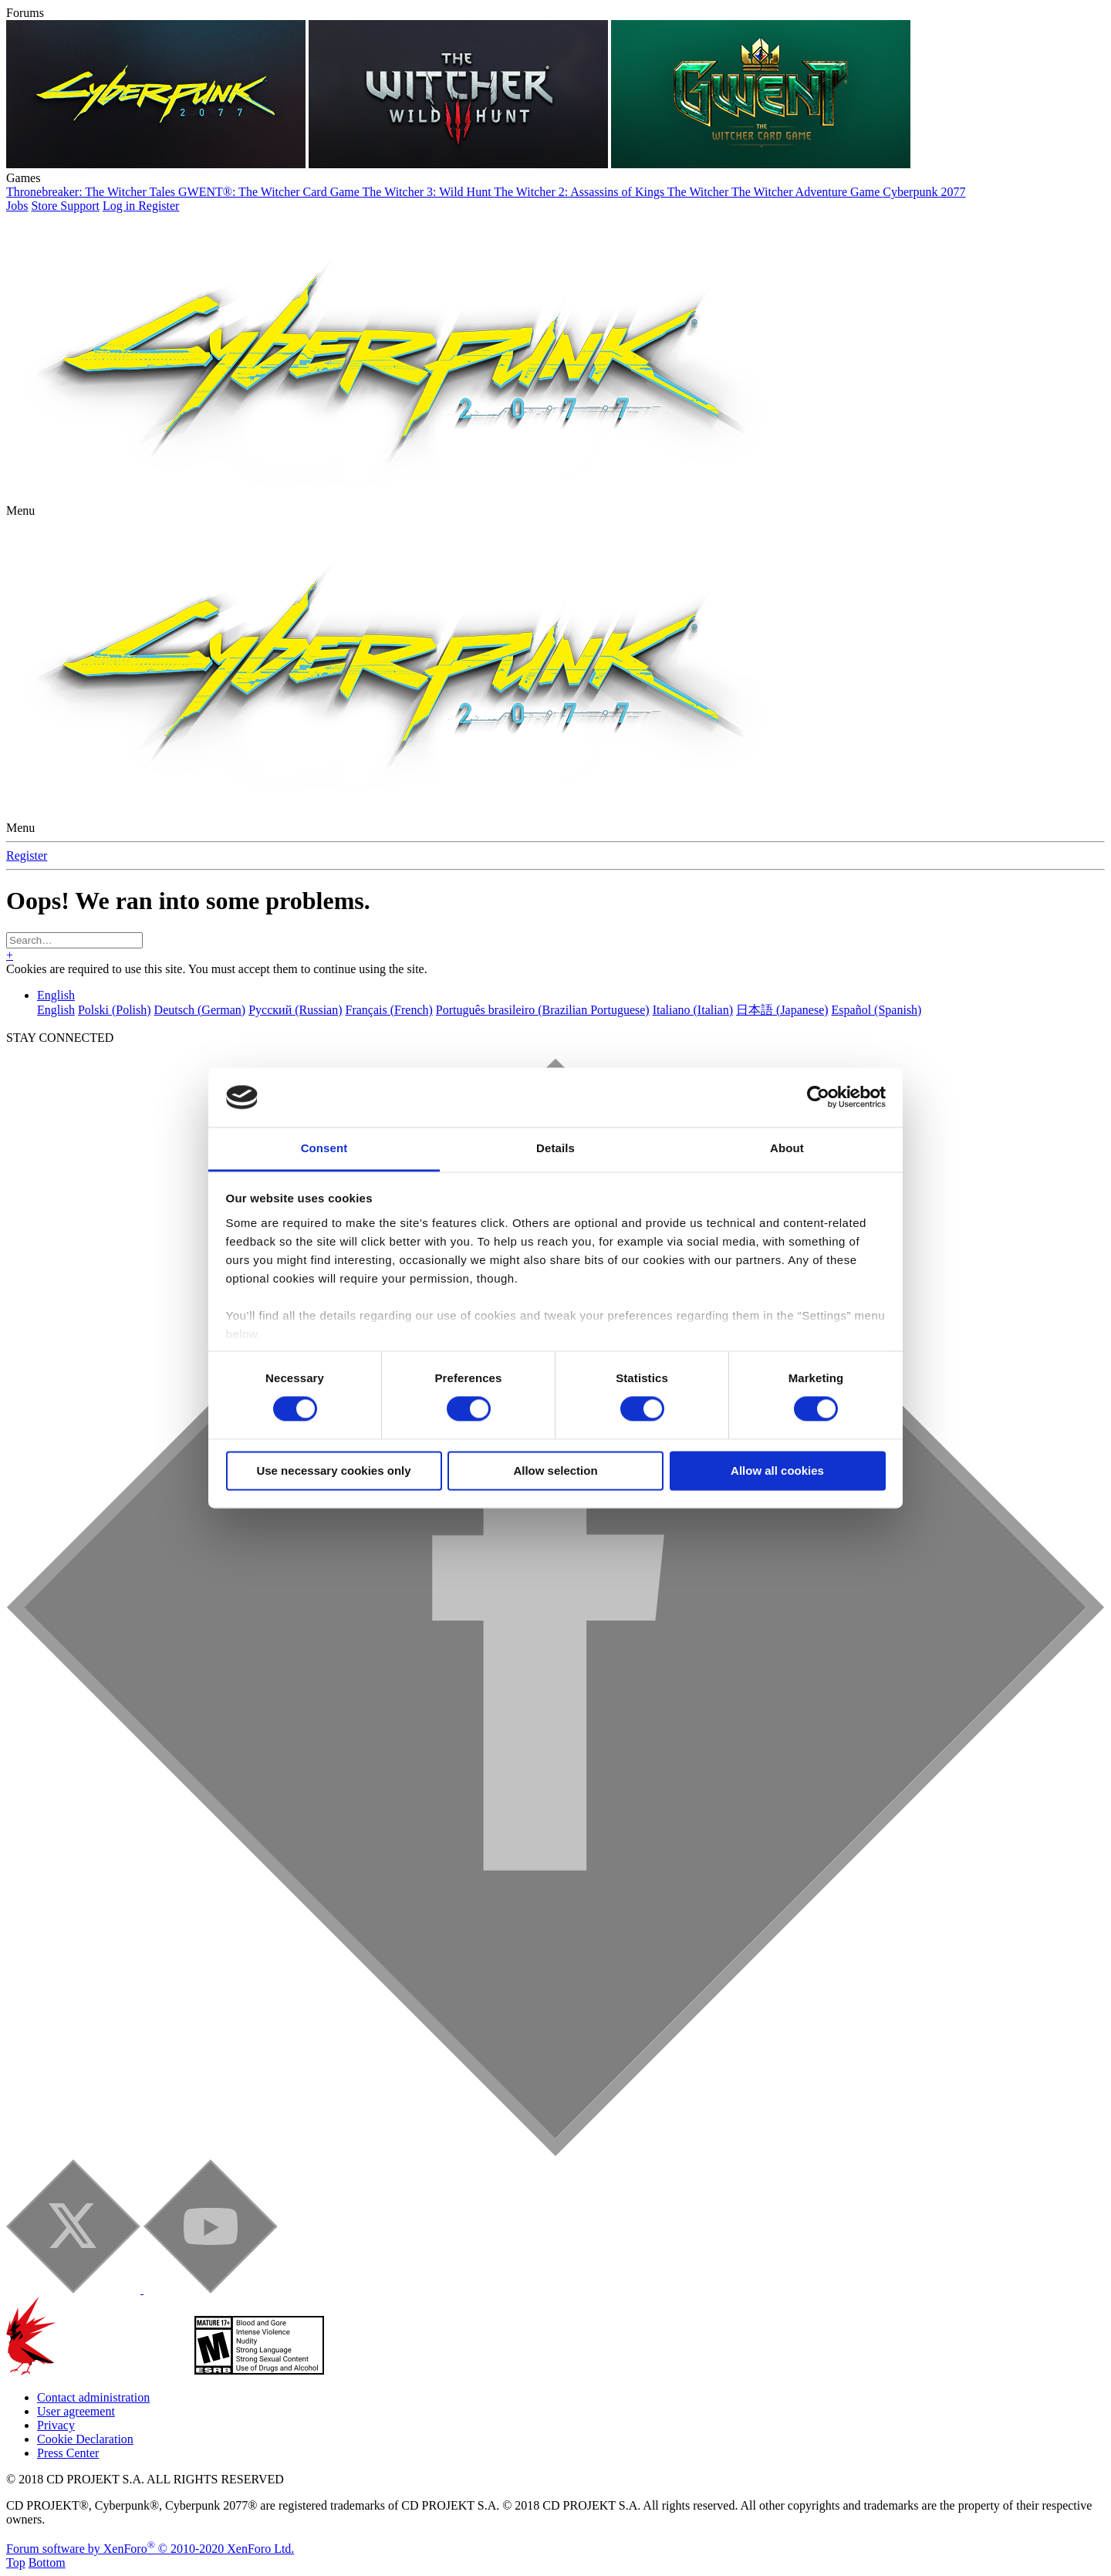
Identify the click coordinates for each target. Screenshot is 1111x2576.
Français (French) (389, 1009)
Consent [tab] (324, 1147)
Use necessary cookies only (333, 1470)
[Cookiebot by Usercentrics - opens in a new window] (818, 1097)
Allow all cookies (777, 1470)
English (56, 995)
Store (45, 205)
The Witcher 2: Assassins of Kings (580, 191)
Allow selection (555, 1470)
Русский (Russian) (295, 1009)
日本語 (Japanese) (782, 1009)
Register (26, 855)
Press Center (68, 2452)
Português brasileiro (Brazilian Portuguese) (543, 1009)
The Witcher (699, 191)
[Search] (74, 940)
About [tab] (787, 1147)
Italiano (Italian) (693, 1009)
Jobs (17, 205)
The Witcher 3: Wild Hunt (429, 191)
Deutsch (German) (200, 1009)
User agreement (76, 2411)
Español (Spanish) (877, 1009)
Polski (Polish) (114, 1009)
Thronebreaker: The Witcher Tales (92, 191)
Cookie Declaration (85, 2439)
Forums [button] (25, 12)
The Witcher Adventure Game (807, 191)
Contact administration (93, 2397)
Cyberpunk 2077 (924, 191)
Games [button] (23, 177)
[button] (20, 510)
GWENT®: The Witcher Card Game (270, 191)
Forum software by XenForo (150, 2548)
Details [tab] (555, 1147)
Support (80, 205)
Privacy (56, 2425)
